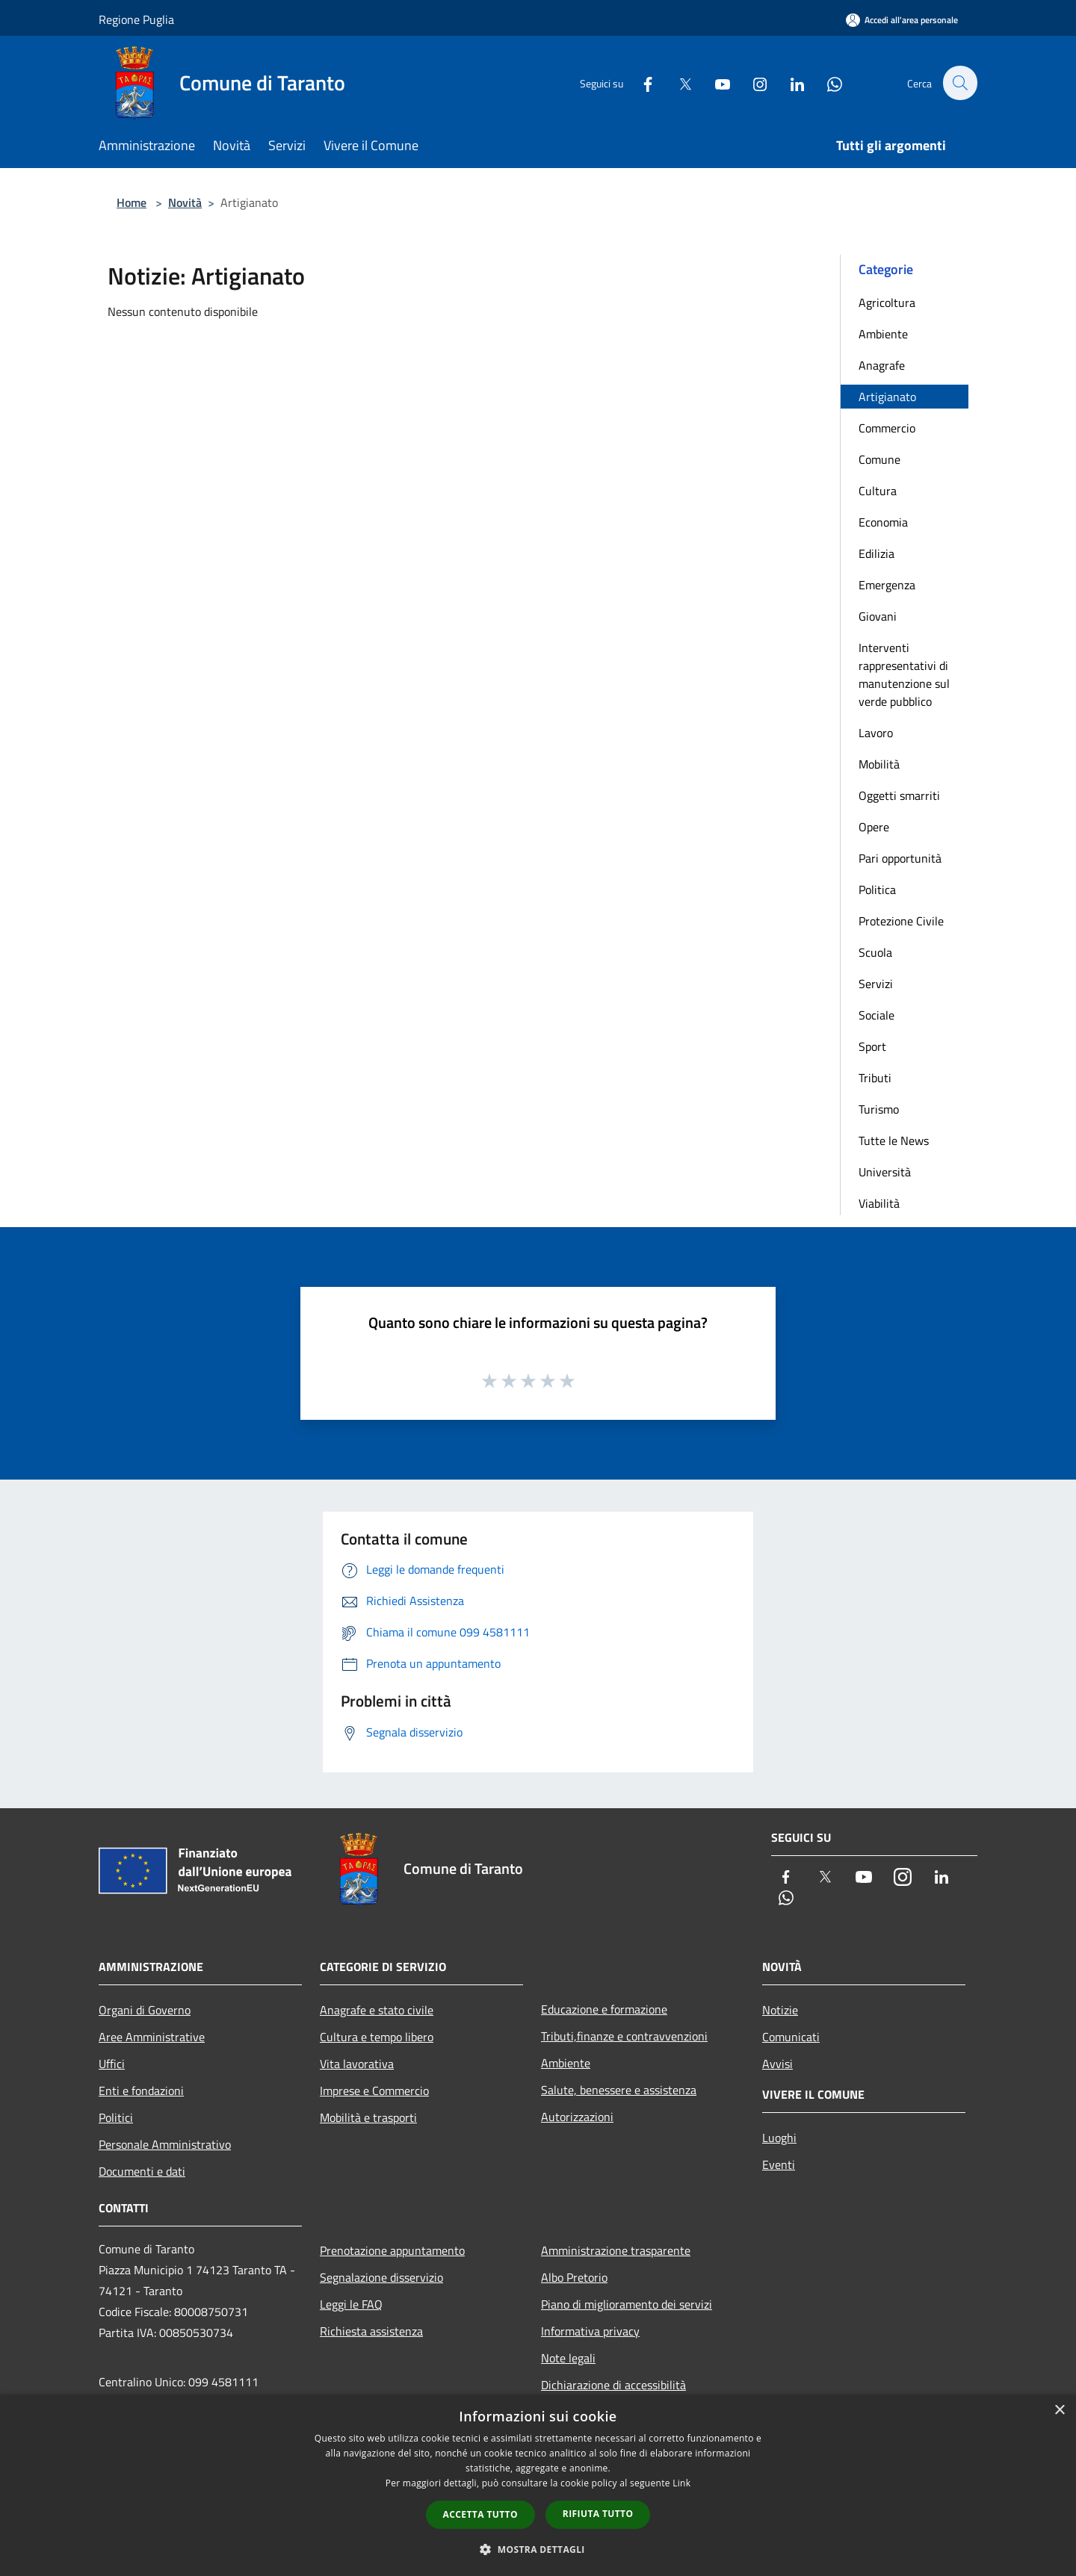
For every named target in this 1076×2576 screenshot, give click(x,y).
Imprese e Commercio (374, 2090)
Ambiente (883, 334)
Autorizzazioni (577, 2117)
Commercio (887, 428)
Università (885, 1172)
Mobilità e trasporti (368, 2117)
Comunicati (791, 2037)
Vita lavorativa (357, 2064)
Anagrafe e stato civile (376, 2010)
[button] (538, 2549)
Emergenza (887, 585)
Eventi (778, 2164)
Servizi (876, 984)
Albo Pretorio (574, 2277)
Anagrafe (882, 365)
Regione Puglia (136, 19)
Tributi (875, 1078)
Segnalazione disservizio (381, 2277)
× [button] (1059, 2410)
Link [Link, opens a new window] (681, 2483)
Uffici (112, 2064)
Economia (883, 522)
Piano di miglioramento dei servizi (626, 2304)
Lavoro (876, 733)
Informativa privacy (590, 2331)
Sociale (876, 1015)
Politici (116, 2117)
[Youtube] (714, 82)
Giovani (878, 616)
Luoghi (779, 2138)
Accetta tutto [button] (480, 2514)
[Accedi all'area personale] (901, 19)
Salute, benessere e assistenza (618, 2090)
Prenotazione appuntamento (392, 2250)
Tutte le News (894, 1140)
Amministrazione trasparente (615, 2250)
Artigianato (887, 397)
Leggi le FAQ (351, 2304)
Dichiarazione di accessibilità (613, 2385)
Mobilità (879, 764)
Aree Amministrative (152, 2037)
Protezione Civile (901, 921)
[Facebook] (640, 82)
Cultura (878, 491)
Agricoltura (887, 302)
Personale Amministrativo (165, 2144)
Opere (874, 827)
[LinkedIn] (789, 82)
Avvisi (777, 2064)
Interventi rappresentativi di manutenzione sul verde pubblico (904, 674)
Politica (877, 890)
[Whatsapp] (826, 82)
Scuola (875, 952)
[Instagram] (752, 82)
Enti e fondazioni (141, 2090)
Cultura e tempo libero (376, 2037)
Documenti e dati (142, 2171)
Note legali (568, 2358)
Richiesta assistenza (371, 2331)
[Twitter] (677, 82)
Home (131, 202)
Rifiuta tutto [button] (598, 2513)
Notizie (780, 2010)
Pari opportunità (900, 858)
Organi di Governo (145, 2010)
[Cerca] (959, 83)
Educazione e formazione (604, 2009)
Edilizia (876, 553)
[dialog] (538, 2485)
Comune (879, 459)
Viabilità (879, 1203)
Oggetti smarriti (899, 795)
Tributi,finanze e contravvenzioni (624, 2036)
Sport (872, 1046)
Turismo (879, 1109)
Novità (185, 202)
